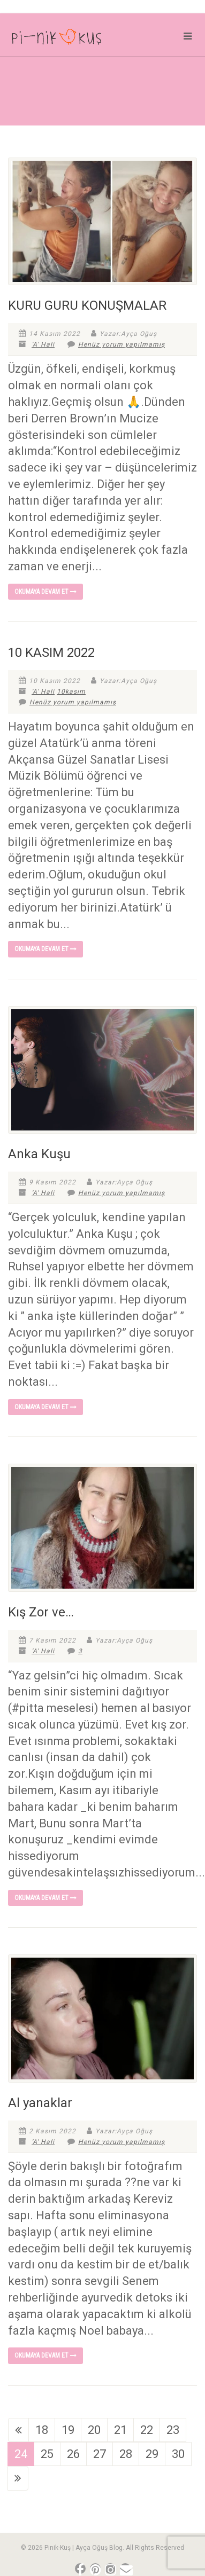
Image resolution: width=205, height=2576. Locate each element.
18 (41, 2430)
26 (73, 2454)
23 (172, 2430)
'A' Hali (43, 344)
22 (146, 2430)
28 (125, 2454)
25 (47, 2454)
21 (120, 2430)
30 (178, 2454)
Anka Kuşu (39, 1153)
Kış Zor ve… (41, 1612)
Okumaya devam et (45, 591)
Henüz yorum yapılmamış (116, 344)
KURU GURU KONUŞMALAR (87, 305)
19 (68, 2430)
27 (99, 2454)
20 (94, 2430)
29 (152, 2454)
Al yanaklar (40, 2102)
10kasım (71, 691)
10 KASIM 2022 (51, 652)
